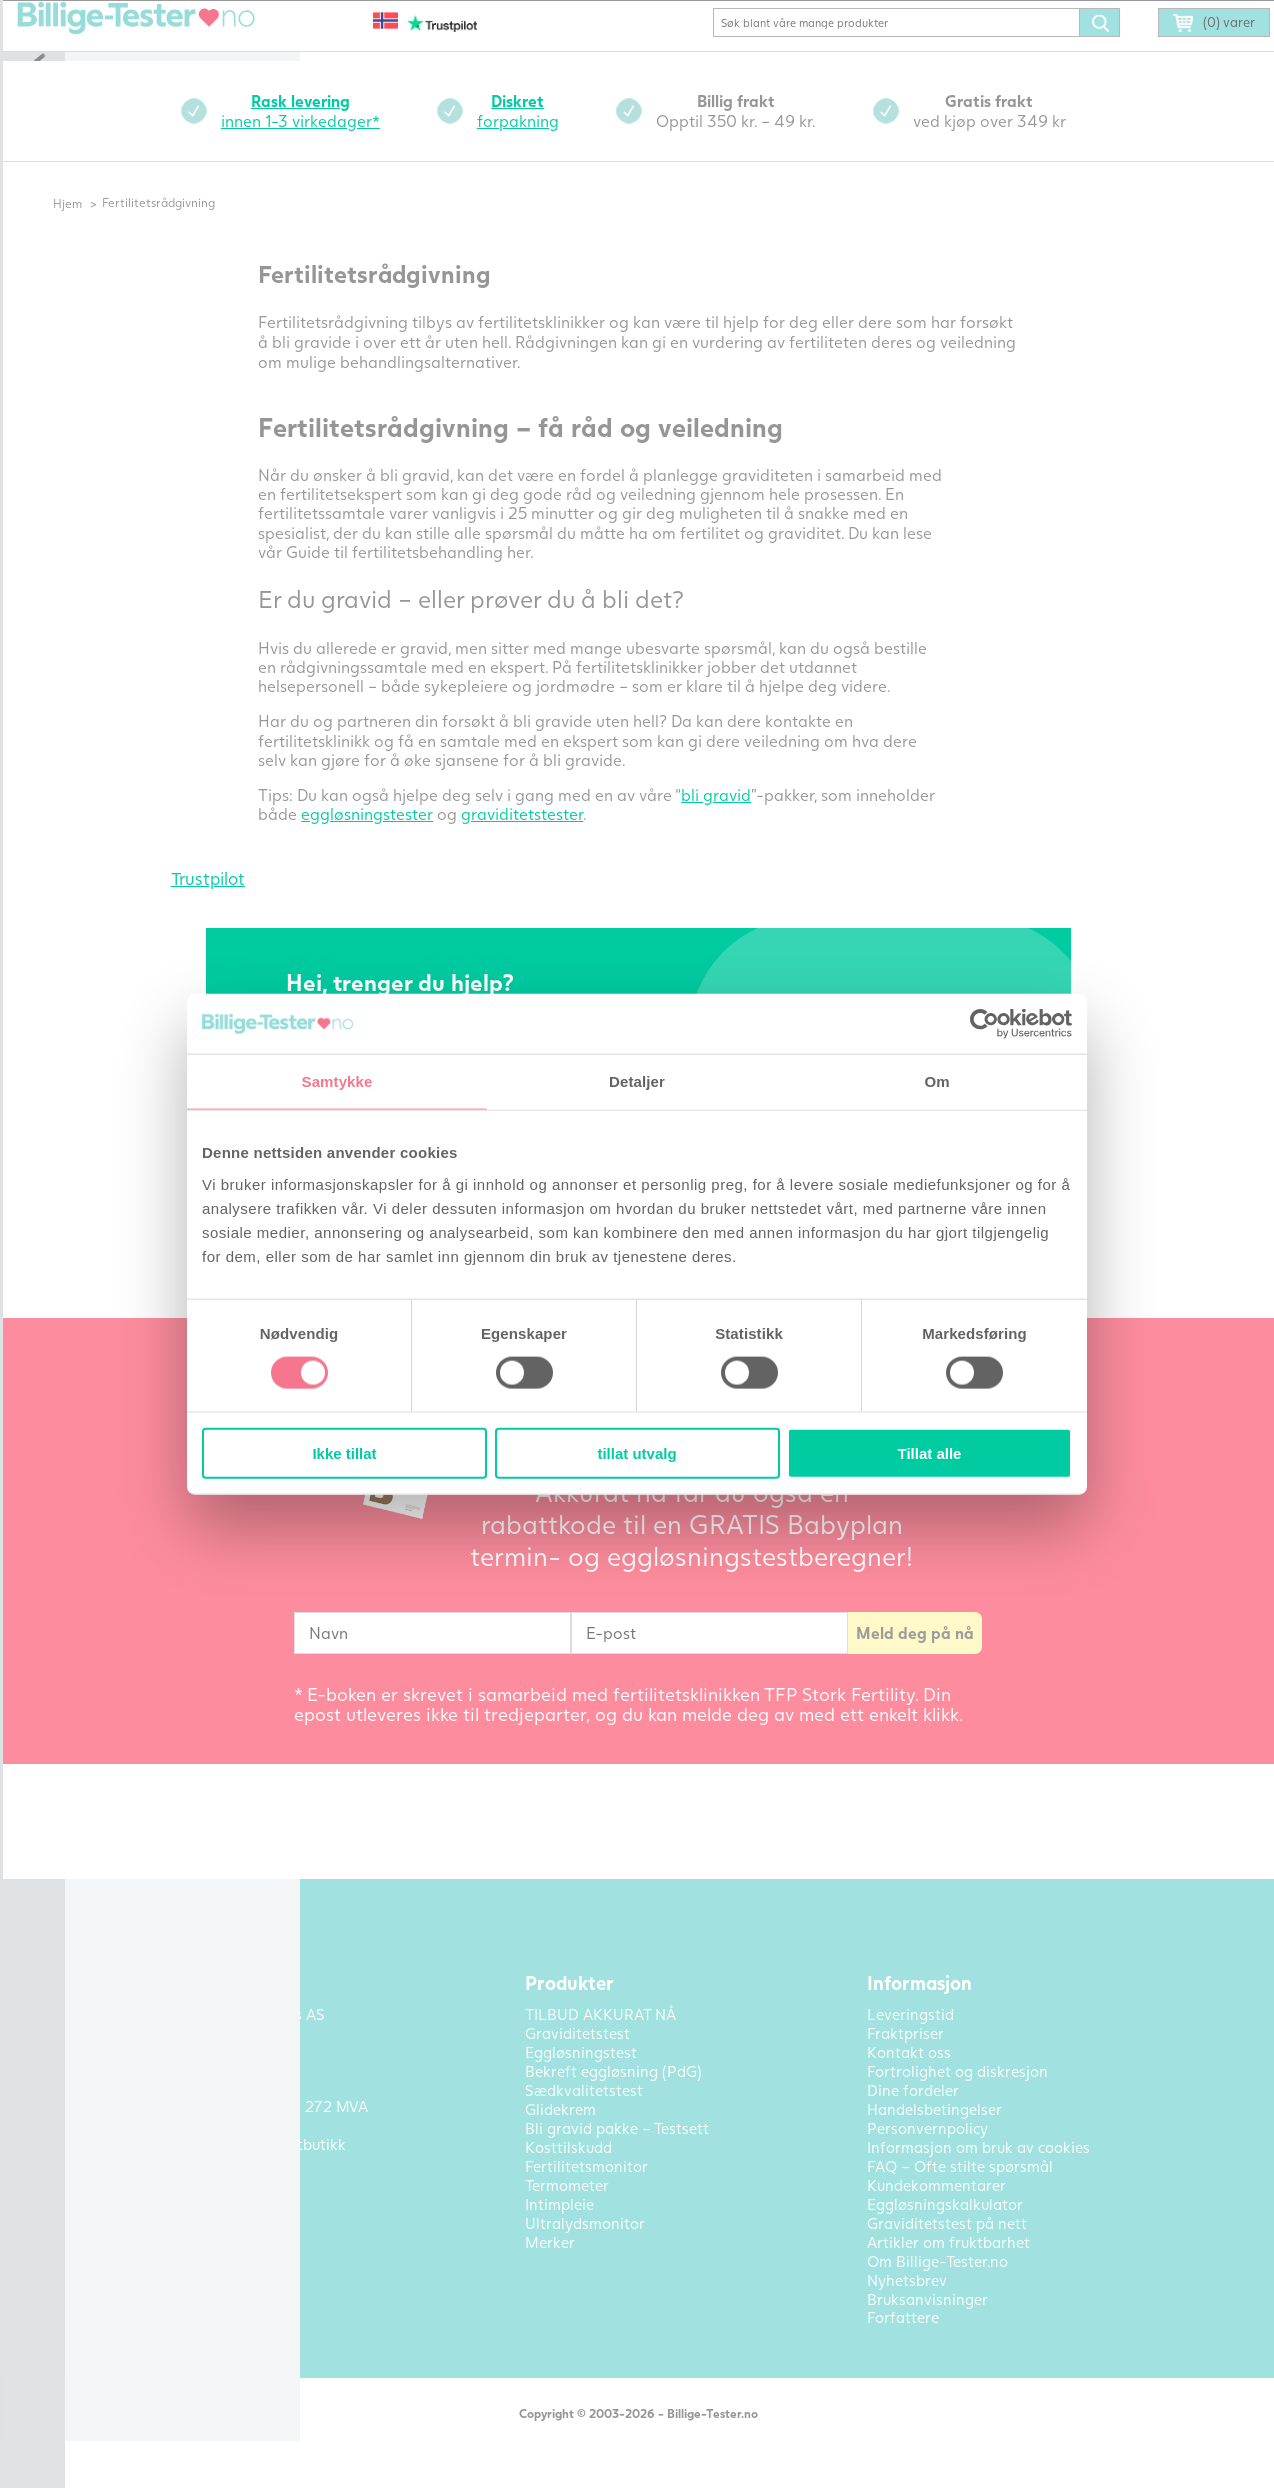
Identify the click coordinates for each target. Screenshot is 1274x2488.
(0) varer (1186, 52)
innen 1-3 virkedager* (332, 138)
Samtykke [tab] (337, 1081)
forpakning (550, 138)
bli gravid (749, 822)
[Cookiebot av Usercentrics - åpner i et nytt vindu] (984, 1024)
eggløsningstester (400, 841)
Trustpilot (240, 906)
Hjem (111, 231)
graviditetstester (555, 841)
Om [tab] (936, 1081)
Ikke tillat (344, 1452)
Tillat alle (930, 1452)
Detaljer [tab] (637, 1081)
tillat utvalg (636, 1452)
